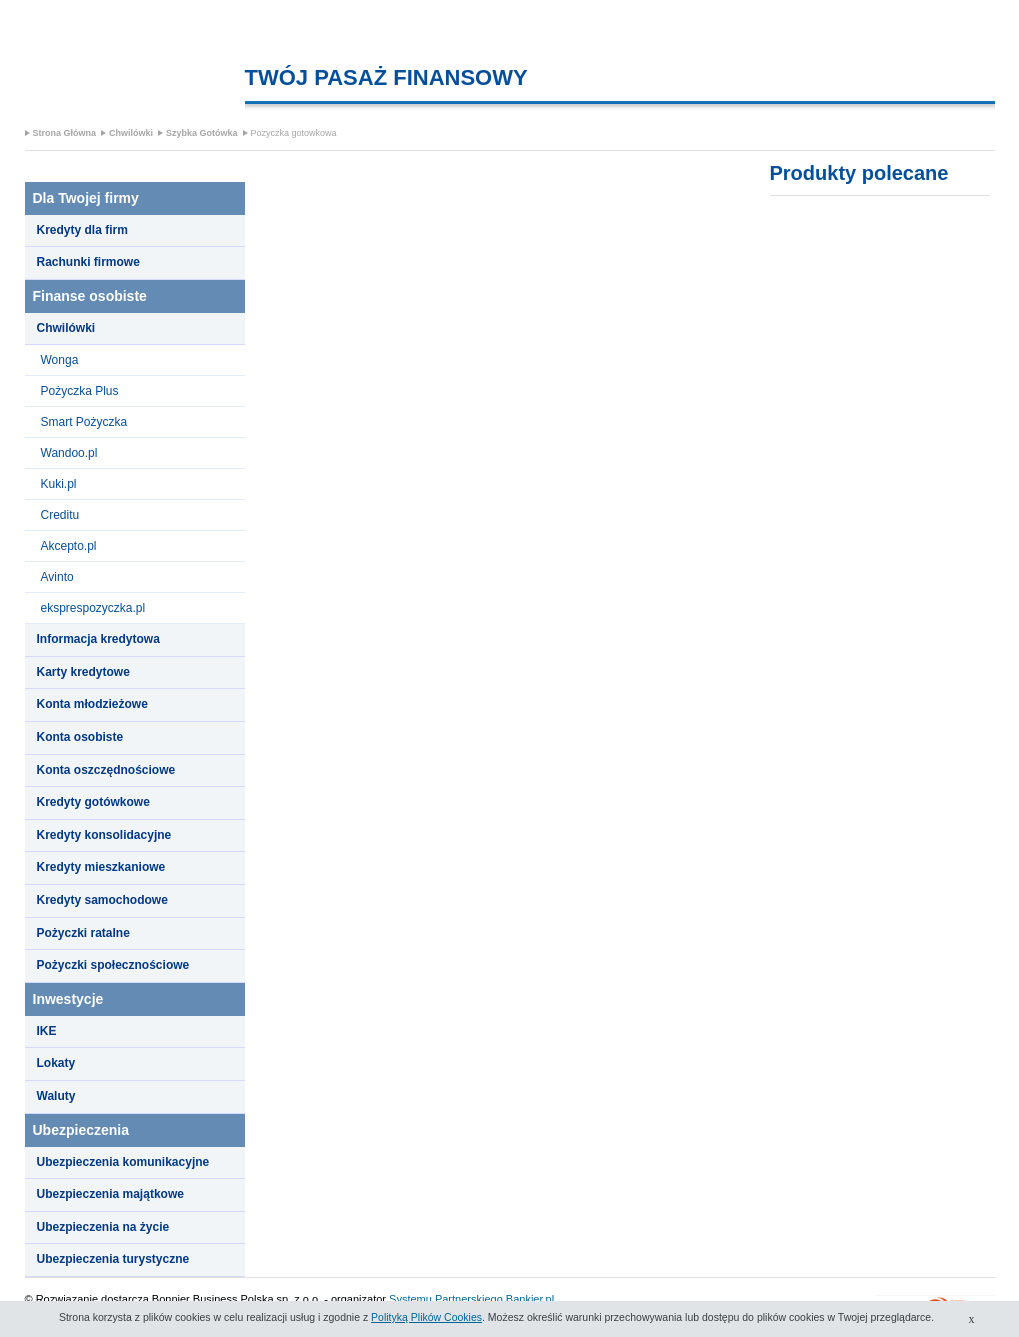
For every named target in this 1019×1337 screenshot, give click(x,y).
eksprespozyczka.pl (93, 608)
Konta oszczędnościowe (106, 770)
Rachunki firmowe (88, 262)
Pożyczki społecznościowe (113, 965)
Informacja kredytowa (98, 639)
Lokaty (56, 1063)
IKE (47, 1031)
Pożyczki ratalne (83, 933)
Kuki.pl (59, 484)
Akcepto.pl (69, 546)
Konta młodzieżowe (92, 704)
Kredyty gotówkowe (93, 802)
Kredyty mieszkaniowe (101, 867)
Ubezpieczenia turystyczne (113, 1259)
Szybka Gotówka (202, 133)
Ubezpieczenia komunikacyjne (123, 1162)
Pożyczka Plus (80, 391)
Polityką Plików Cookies (426, 1317)
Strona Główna (65, 133)
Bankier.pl (530, 1299)
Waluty (56, 1096)
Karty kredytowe (83, 672)
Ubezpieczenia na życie (103, 1227)
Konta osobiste (80, 737)
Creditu (60, 515)
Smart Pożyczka (84, 422)
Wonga (60, 360)
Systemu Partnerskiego (446, 1299)
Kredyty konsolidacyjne (104, 835)
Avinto (57, 577)
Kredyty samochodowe (102, 900)
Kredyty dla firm (82, 230)
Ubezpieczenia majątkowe (110, 1194)
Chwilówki (131, 133)
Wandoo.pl (69, 453)
